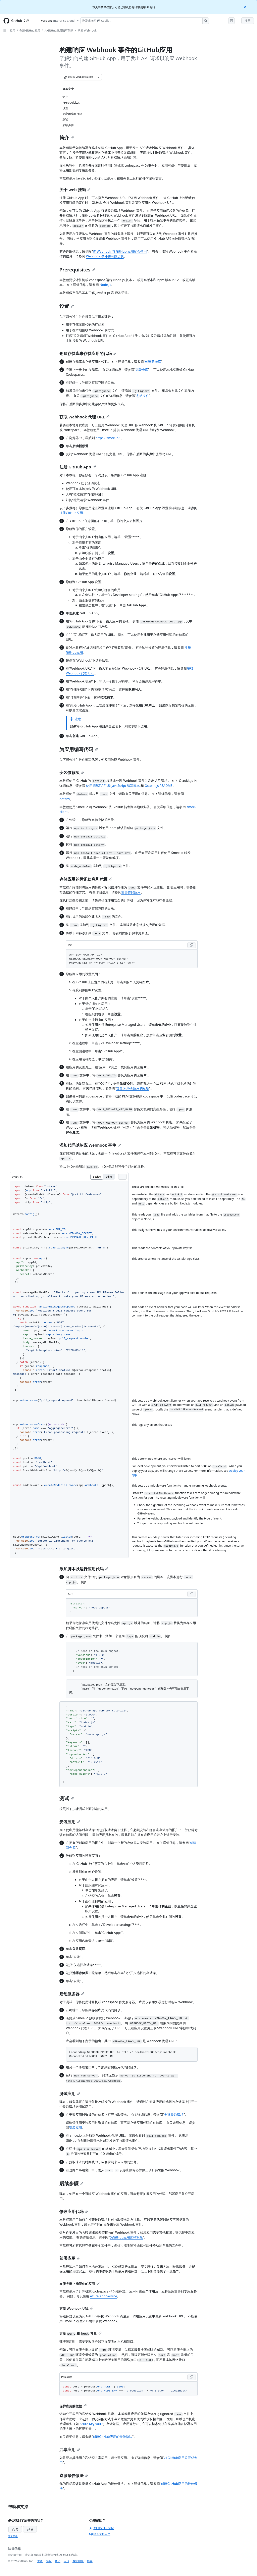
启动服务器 (71, 1994)
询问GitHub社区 (101, 2528)
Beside (97, 1176)
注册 (247, 20)
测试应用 (69, 2093)
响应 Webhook (87, 30)
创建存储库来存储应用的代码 (87, 353)
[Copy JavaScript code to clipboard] (122, 1177)
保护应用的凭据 (73, 2406)
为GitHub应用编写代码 (58, 30)
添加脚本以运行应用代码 (83, 1569)
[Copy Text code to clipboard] (191, 945)
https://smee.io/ (108, 438)
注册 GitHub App (77, 467)
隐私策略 (13, 2536)
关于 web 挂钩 (75, 189)
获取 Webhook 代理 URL (84, 417)
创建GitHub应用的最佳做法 (112, 2436)
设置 (66, 306)
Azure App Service (103, 2296)
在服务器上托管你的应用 (79, 2283)
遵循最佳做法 (73, 2475)
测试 (66, 1798)
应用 (12, 30)
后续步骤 (71, 2183)
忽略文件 (142, 396)
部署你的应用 (131, 892)
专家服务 (78, 2561)
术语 (40, 2561)
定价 (66, 2561)
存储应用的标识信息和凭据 (85, 879)
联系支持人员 (99, 2534)
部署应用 (69, 2258)
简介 (66, 137)
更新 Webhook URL (76, 2308)
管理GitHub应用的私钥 (132, 1088)
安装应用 (69, 1821)
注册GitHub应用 (71, 513)
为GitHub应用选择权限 (126, 2237)
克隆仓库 (141, 369)
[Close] (245, 6)
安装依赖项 (71, 772)
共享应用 (69, 2449)
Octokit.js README (158, 785)
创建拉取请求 (174, 2114)
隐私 (49, 2561)
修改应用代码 (73, 2211)
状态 (57, 2561)
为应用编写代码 (78, 749)
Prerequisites (77, 269)
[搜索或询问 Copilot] (144, 20)
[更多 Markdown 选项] (98, 77)
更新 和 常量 (80, 2333)
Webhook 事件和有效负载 (104, 256)
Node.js (105, 284)
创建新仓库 (153, 361)
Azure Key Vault (91, 2424)
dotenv (64, 799)
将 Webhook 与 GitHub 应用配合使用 (120, 251)
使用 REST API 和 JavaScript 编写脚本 (113, 785)
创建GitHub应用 (29, 30)
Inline (109, 1176)
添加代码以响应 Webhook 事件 (90, 1145)
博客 (90, 2561)
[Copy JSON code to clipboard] (191, 1594)
